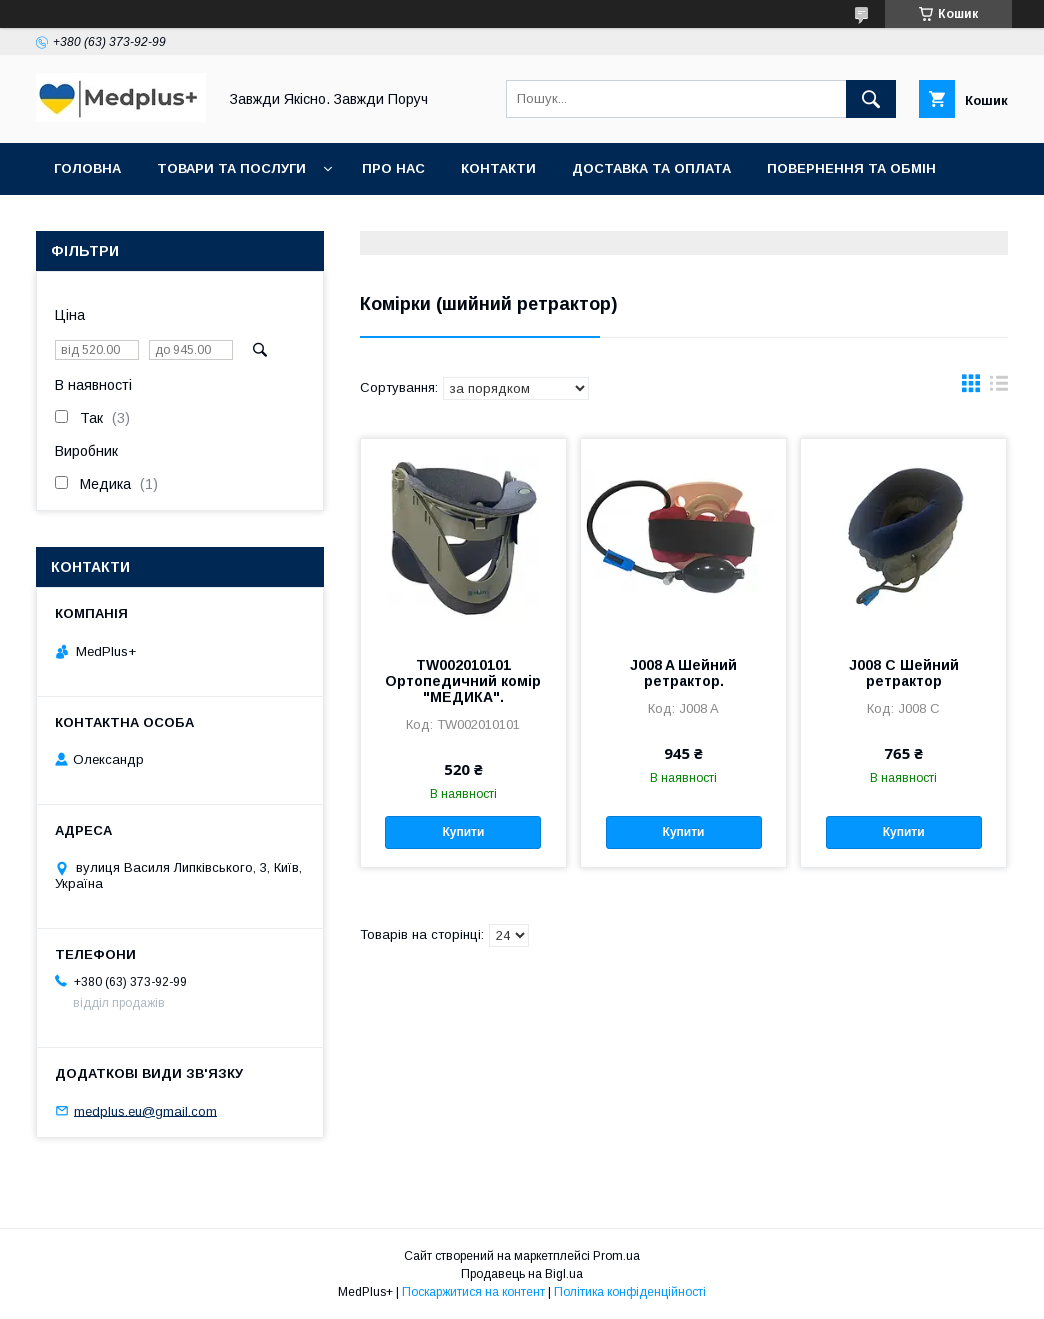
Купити (463, 832)
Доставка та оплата (651, 168)
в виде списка (999, 388)
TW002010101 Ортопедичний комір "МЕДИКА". (463, 681)
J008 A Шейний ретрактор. (683, 673)
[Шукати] (871, 99)
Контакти (498, 168)
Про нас (393, 168)
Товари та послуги (231, 168)
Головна (87, 168)
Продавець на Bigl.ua (522, 1274)
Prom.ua (616, 1256)
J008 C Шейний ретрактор (904, 673)
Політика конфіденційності (630, 1292)
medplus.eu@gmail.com (145, 1110)
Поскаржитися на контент (473, 1292)
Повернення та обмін (851, 168)
